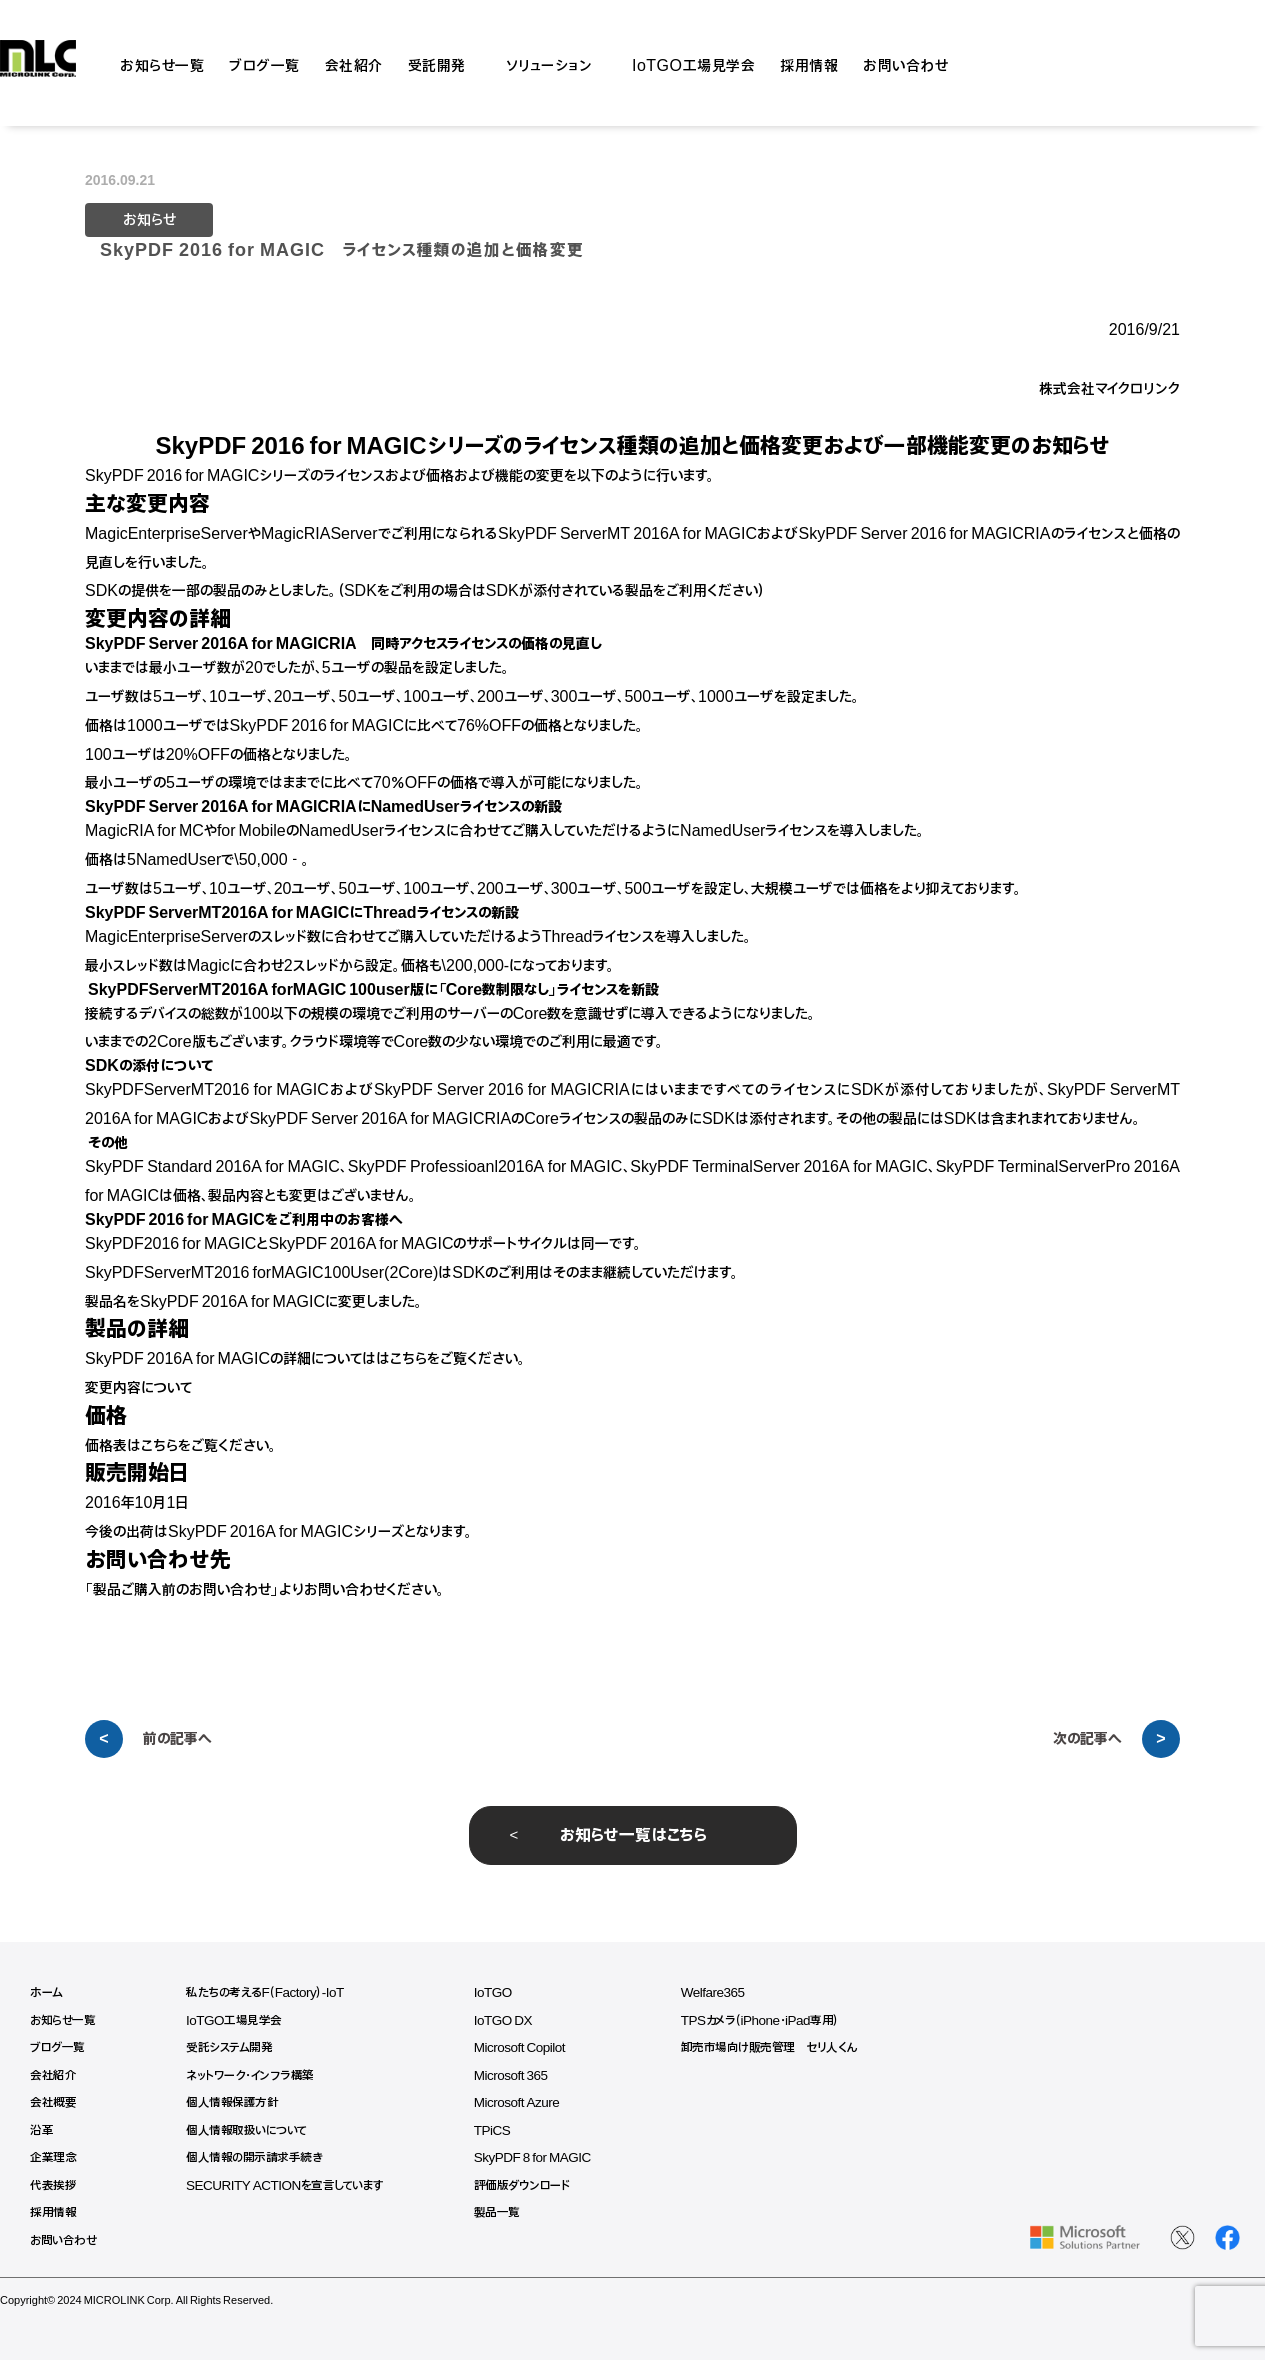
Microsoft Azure (529, 2102)
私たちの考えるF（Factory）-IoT (270, 1992)
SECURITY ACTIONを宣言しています (292, 2185)
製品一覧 (508, 2212)
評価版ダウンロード (533, 2185)
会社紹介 (354, 63)
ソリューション (549, 63)
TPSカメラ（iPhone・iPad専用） (778, 2020)
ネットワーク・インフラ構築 (254, 2075)
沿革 (41, 2130)
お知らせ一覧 (162, 63)
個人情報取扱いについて (252, 2130)
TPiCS (504, 2130)
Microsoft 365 (523, 2075)
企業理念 (53, 2157)
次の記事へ (1087, 1739)
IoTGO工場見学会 (693, 63)
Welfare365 (730, 1992)
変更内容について (138, 1388)
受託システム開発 (232, 2047)
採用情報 (809, 63)
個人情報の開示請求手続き (257, 2157)
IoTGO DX (515, 2020)
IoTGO (505, 1992)
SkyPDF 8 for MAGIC (545, 2157)
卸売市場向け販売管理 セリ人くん (787, 2047)
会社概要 (53, 2102)
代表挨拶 (53, 2185)
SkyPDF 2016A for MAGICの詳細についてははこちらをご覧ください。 (305, 1359)
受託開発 (437, 63)
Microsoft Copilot (532, 2047)
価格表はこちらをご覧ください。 (181, 1446)
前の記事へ (177, 1739)
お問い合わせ (905, 63)
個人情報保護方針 (235, 2102)
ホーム (46, 1992)
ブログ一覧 (264, 63)
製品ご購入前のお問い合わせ (182, 1590)
